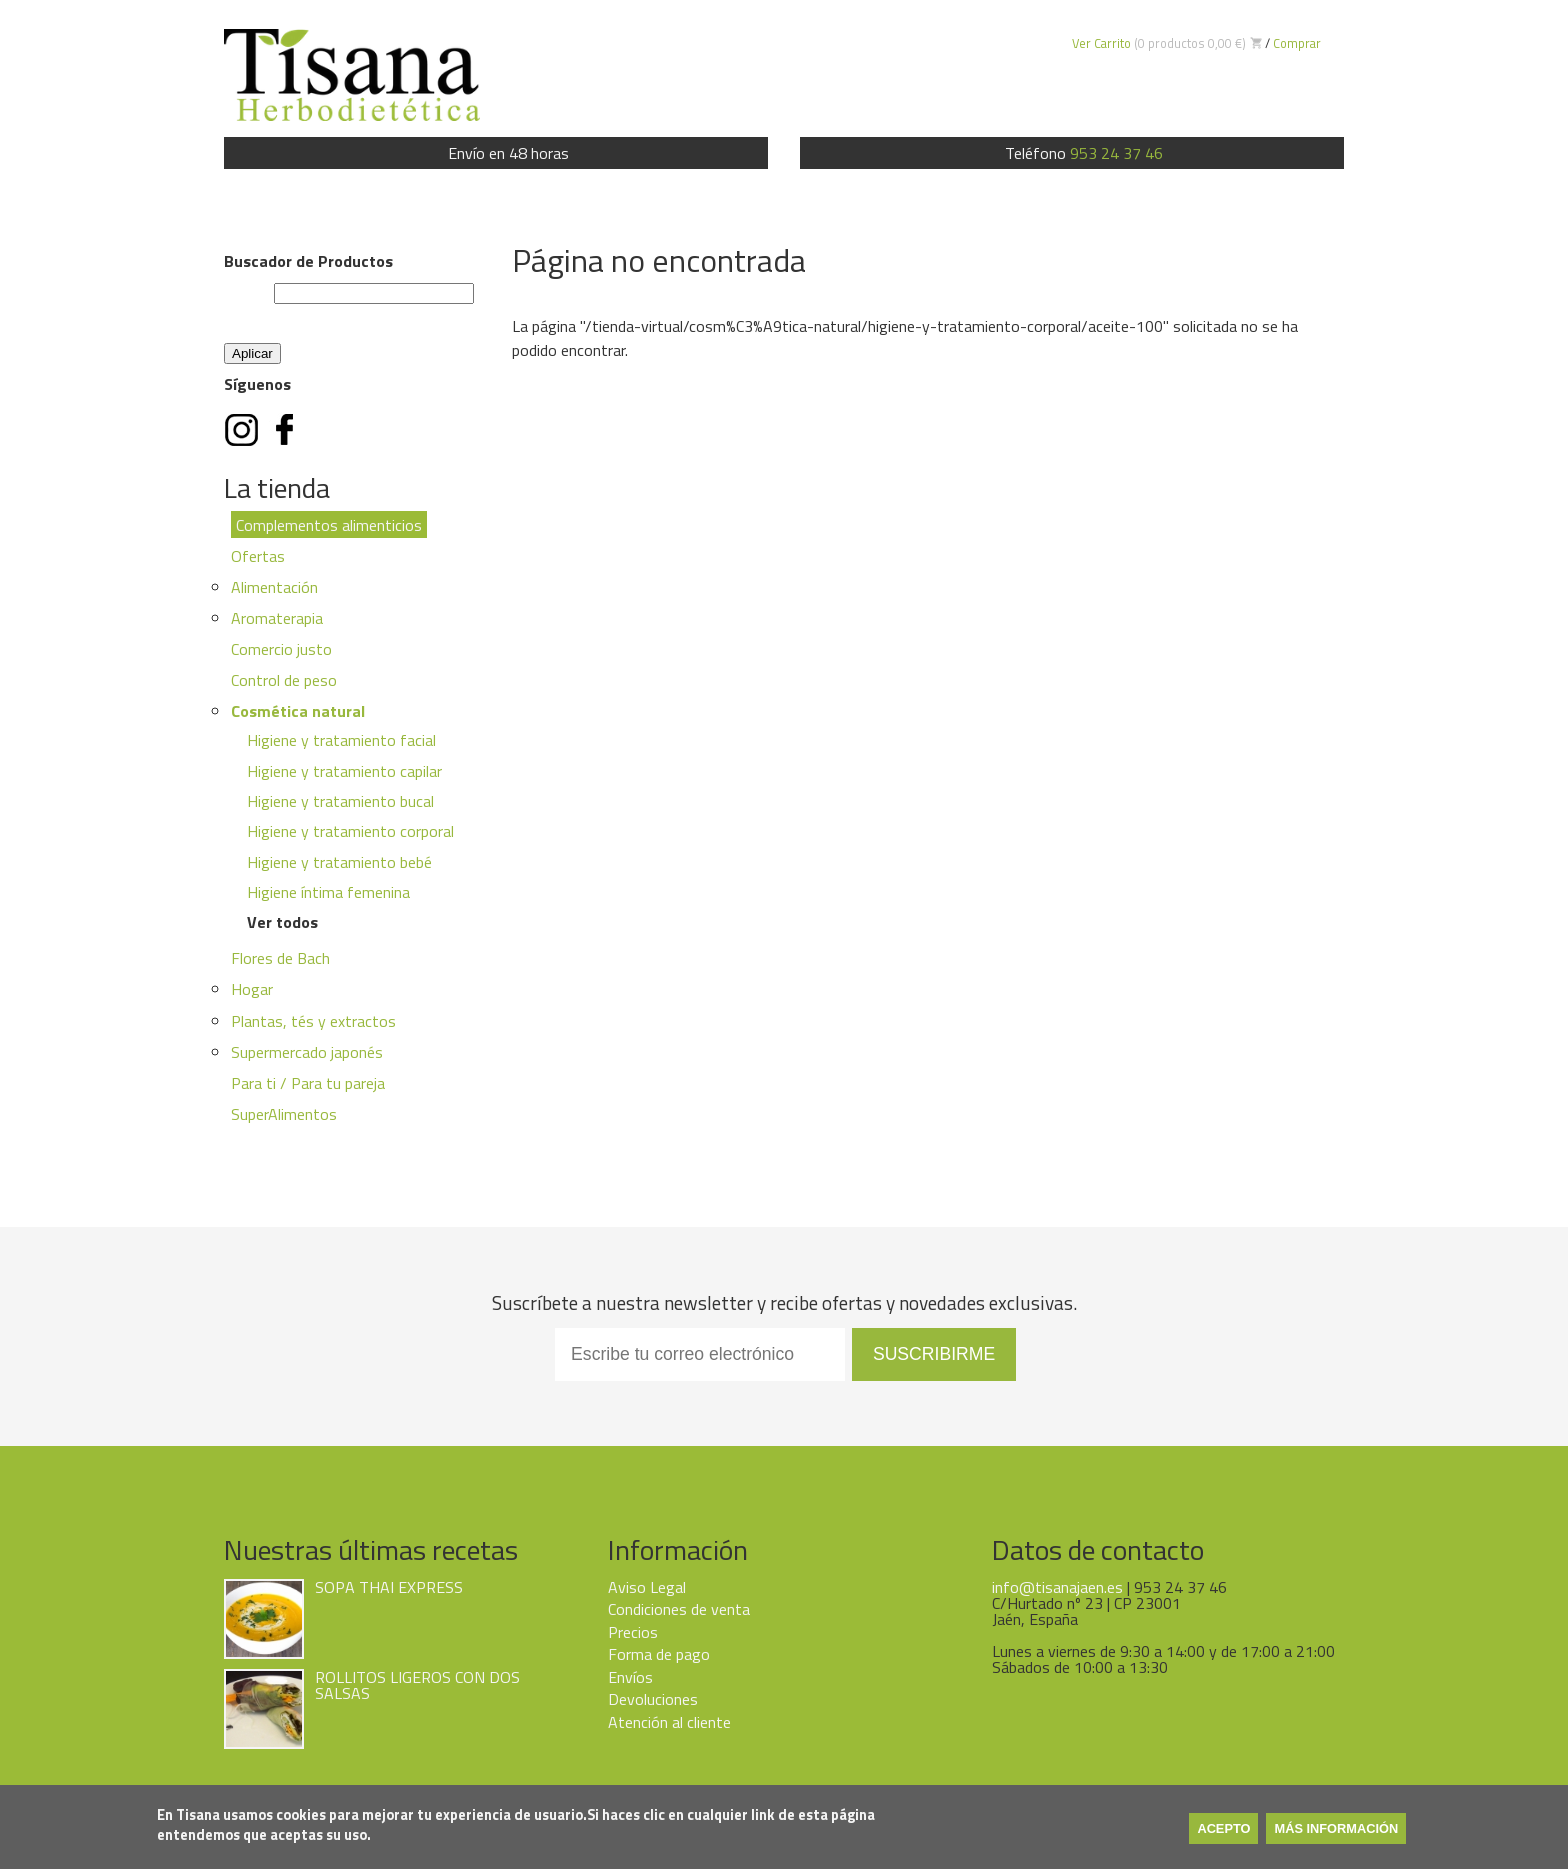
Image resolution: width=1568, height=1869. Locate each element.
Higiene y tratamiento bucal (340, 801)
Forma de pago (659, 1654)
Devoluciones (653, 1699)
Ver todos (282, 922)
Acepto (1223, 1830)
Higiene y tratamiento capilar (344, 771)
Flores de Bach (280, 958)
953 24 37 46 (1116, 153)
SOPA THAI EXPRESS (389, 1587)
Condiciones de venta (679, 1609)
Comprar (1297, 43)
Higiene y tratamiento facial (341, 740)
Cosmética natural (298, 711)
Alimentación (274, 587)
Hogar (252, 989)
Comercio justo (281, 649)
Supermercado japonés (307, 1052)
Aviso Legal (647, 1587)
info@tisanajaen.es (1057, 1587)
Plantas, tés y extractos (313, 1021)
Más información (1336, 1830)
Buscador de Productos (308, 261)
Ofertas (258, 556)
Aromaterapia (277, 618)
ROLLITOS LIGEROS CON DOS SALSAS (417, 1685)
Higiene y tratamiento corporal (350, 831)
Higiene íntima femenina (328, 892)
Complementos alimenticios (329, 525)
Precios (633, 1632)
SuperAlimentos (284, 1114)
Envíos (630, 1677)
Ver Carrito (1101, 43)
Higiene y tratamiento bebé (339, 862)
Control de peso (284, 680)
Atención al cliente (669, 1722)
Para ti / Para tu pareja (308, 1083)
